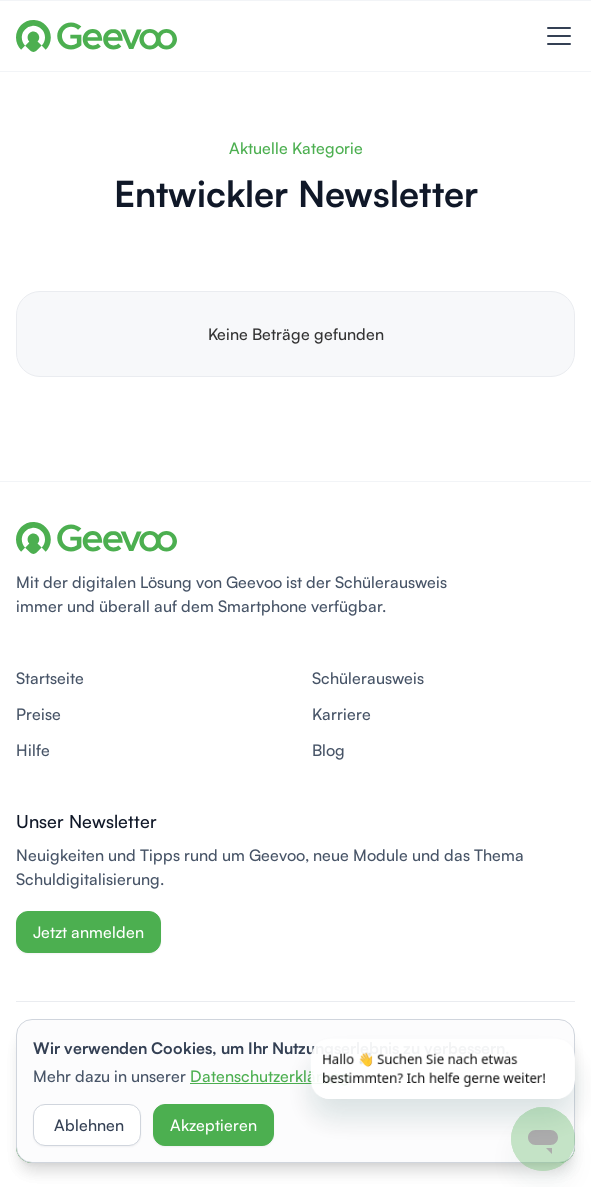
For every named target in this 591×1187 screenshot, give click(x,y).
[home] (96, 36)
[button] (555, 36)
